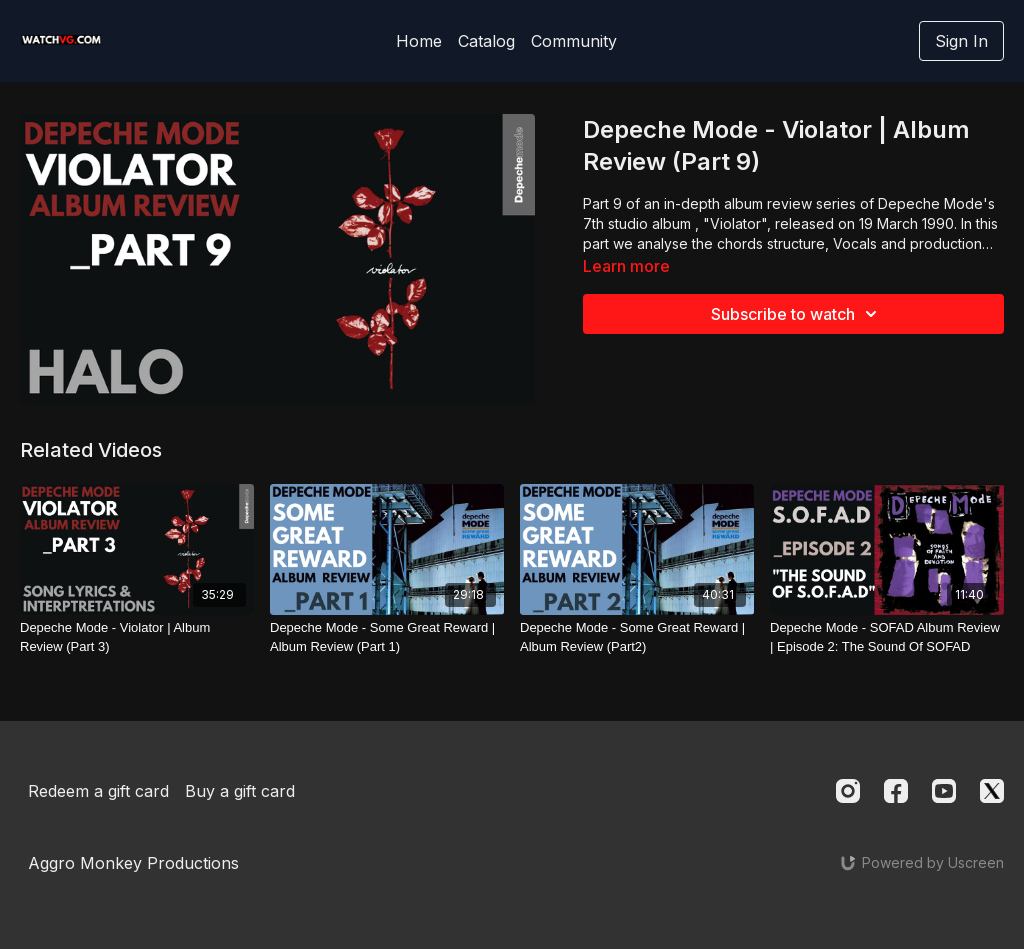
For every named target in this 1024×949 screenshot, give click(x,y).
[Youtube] (944, 791)
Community (574, 41)
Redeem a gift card (98, 791)
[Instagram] (848, 791)
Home (419, 41)
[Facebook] (896, 791)
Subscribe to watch (797, 314)
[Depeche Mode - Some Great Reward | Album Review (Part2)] (637, 637)
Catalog (486, 41)
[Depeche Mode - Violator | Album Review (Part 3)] (137, 637)
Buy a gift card (240, 791)
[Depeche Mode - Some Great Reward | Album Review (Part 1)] (387, 637)
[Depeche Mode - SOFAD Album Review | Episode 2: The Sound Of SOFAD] (887, 637)
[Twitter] (992, 791)
